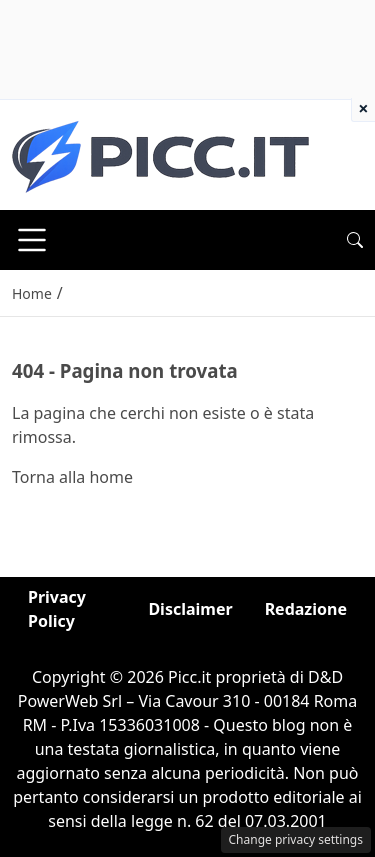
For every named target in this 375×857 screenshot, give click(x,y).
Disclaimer (190, 609)
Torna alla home (72, 477)
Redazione (306, 609)
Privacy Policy (57, 609)
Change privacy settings (296, 839)
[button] (355, 240)
